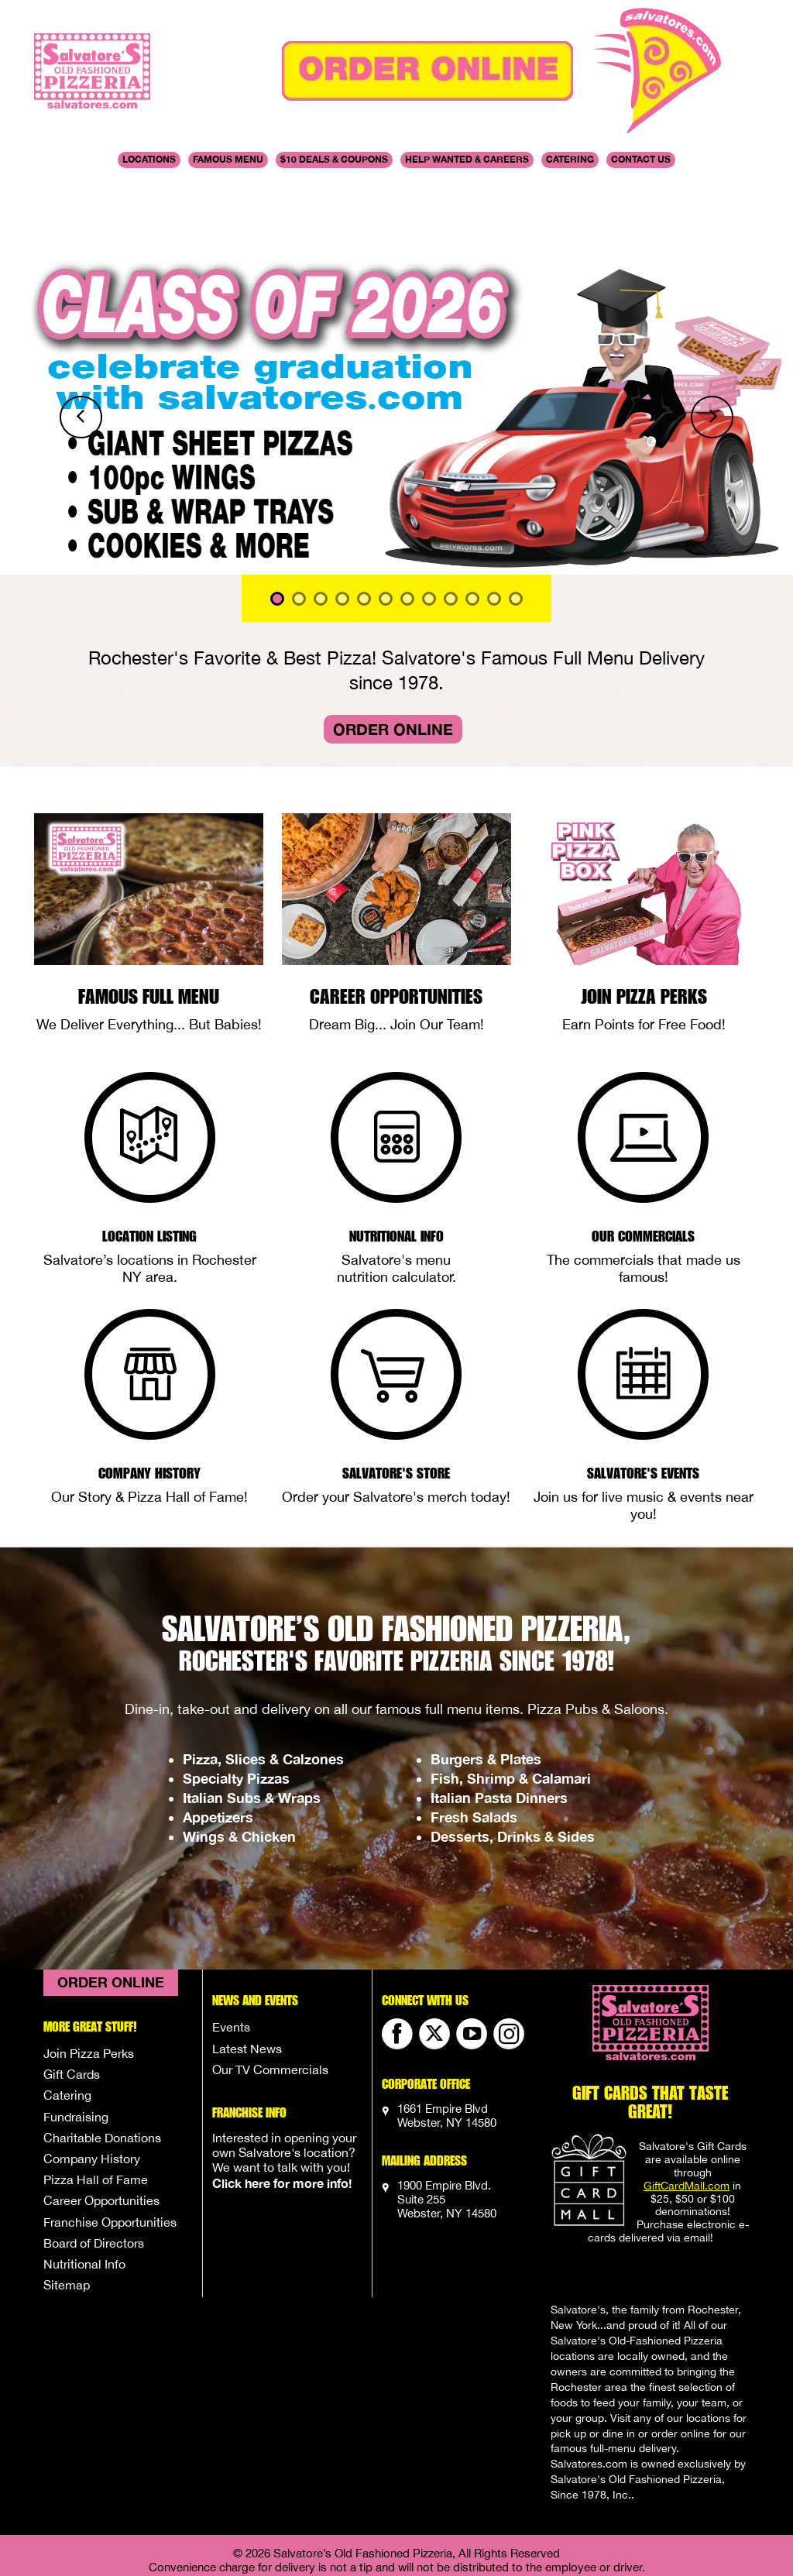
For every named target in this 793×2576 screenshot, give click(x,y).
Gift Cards (71, 1995)
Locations (149, 159)
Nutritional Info (396, 1156)
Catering (570, 159)
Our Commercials (643, 1156)
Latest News (247, 1970)
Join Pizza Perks (644, 916)
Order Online (393, 650)
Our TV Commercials (270, 1990)
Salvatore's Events (643, 1393)
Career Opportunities (396, 916)
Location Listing (149, 1156)
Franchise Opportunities (110, 2143)
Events (231, 1948)
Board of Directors (93, 2164)
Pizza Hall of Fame (95, 2100)
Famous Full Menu (148, 916)
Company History (149, 1393)
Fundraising (75, 2038)
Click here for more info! (282, 2104)
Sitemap (66, 2206)
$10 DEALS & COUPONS (334, 159)
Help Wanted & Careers (467, 159)
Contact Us (641, 159)
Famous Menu (228, 159)
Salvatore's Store (396, 1393)
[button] (59, 338)
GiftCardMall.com (686, 2106)
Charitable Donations (102, 2059)
